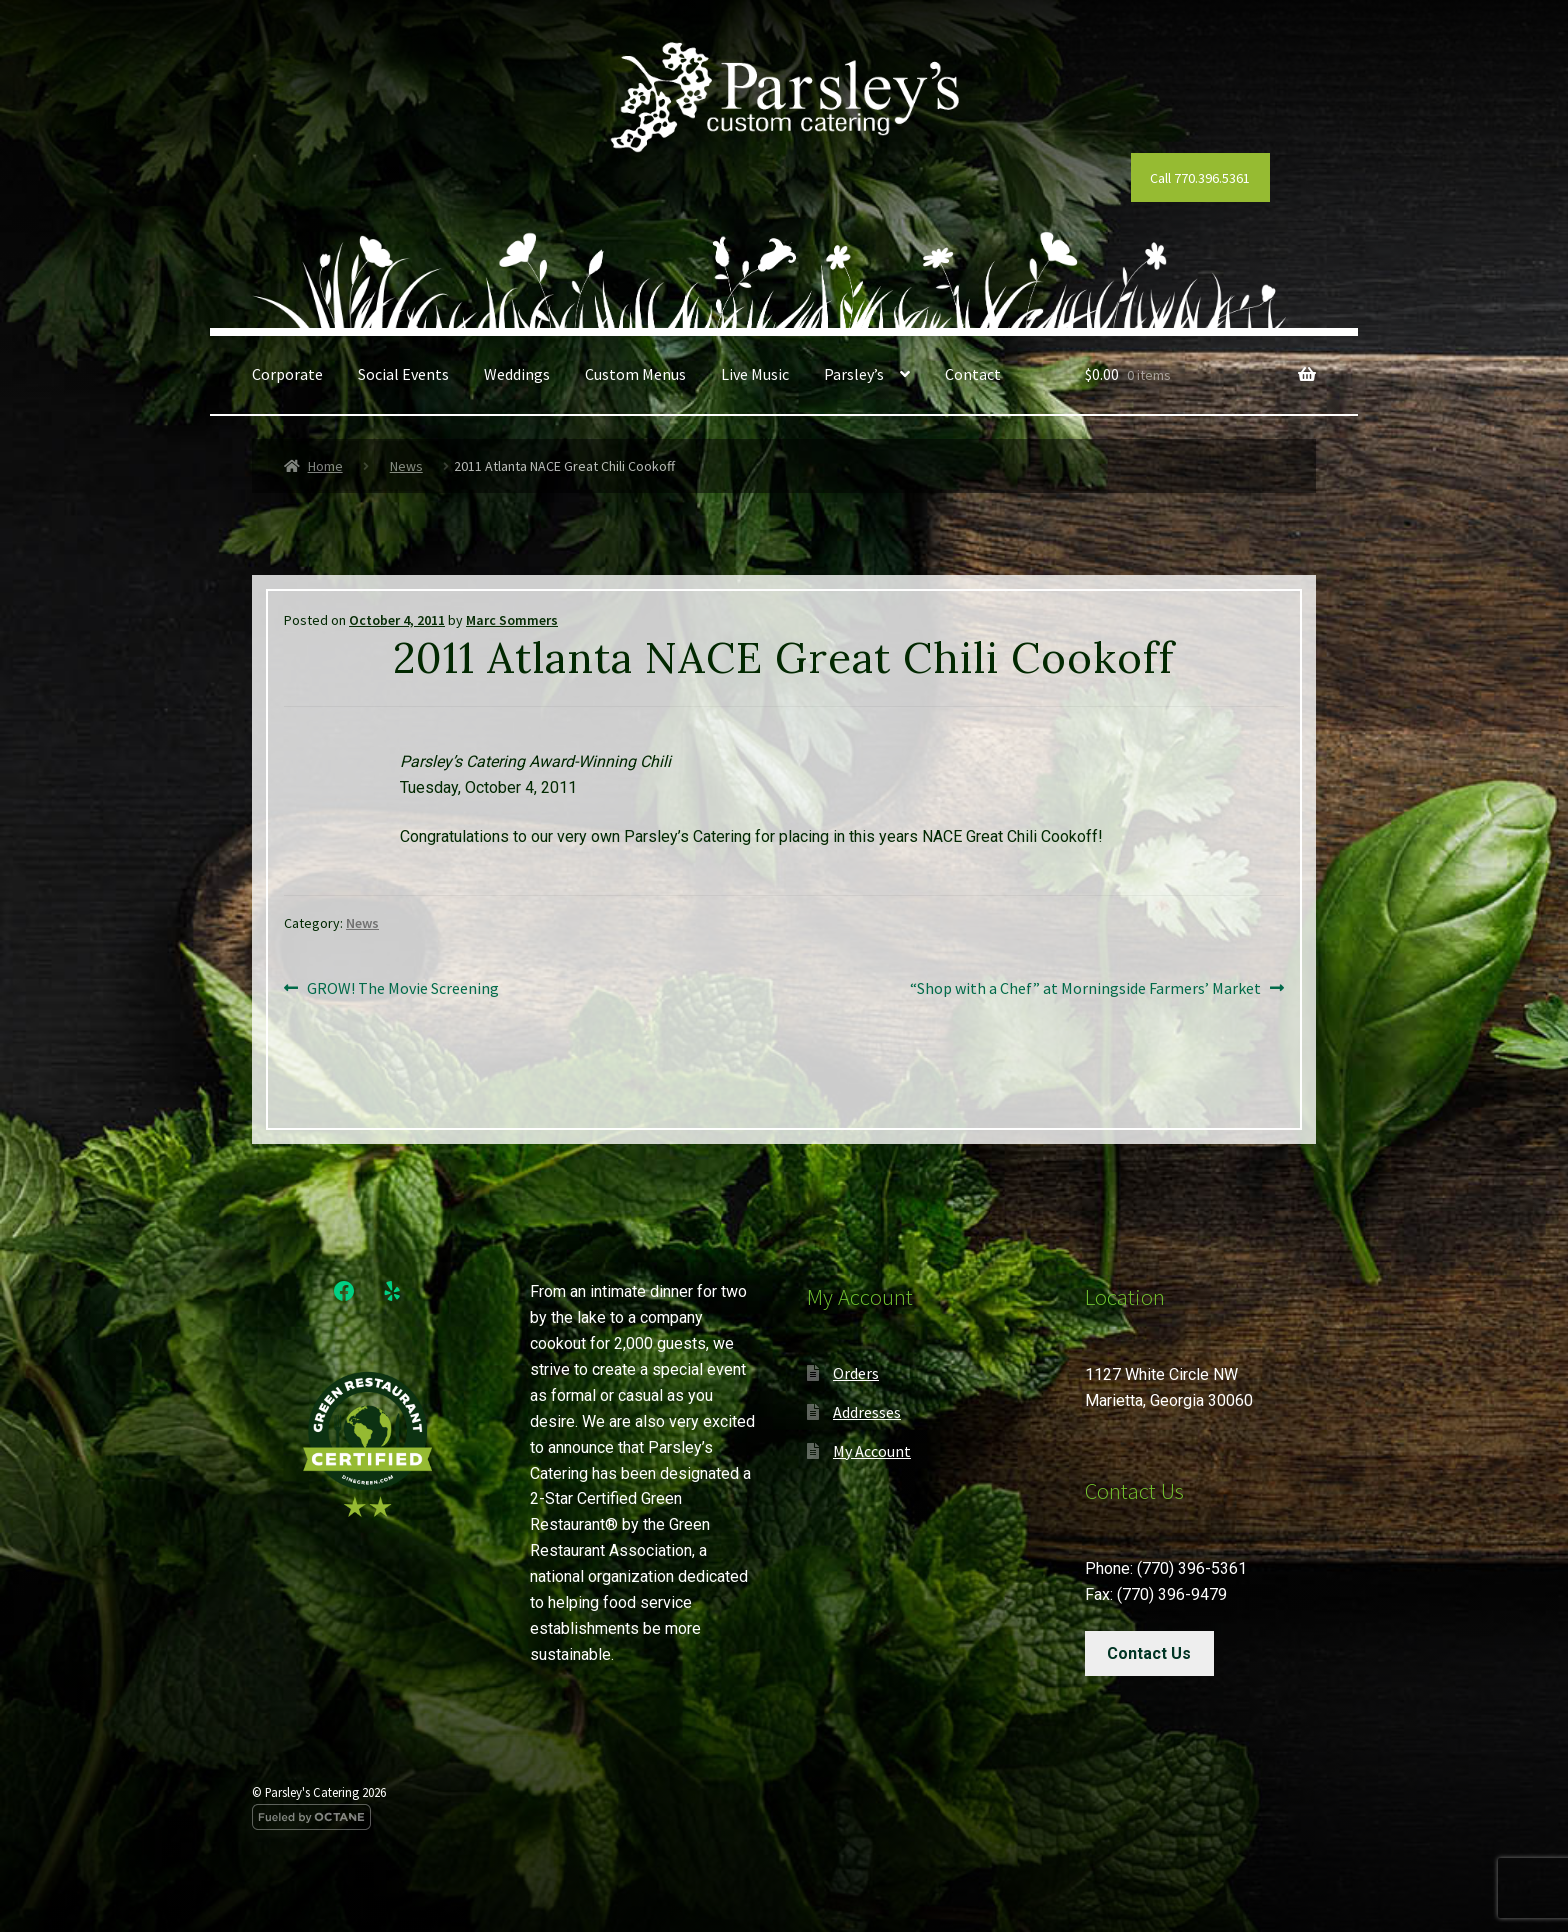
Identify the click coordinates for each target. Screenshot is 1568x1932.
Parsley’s (854, 374)
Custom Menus (635, 374)
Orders (856, 1373)
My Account (872, 1451)
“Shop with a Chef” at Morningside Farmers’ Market (1085, 989)
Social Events (403, 374)
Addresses (867, 1412)
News (406, 466)
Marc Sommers (512, 620)
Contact (973, 374)
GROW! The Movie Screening (402, 989)
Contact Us (1149, 1653)
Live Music (755, 374)
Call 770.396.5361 (1200, 178)
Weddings (517, 374)
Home (325, 466)
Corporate (287, 374)
